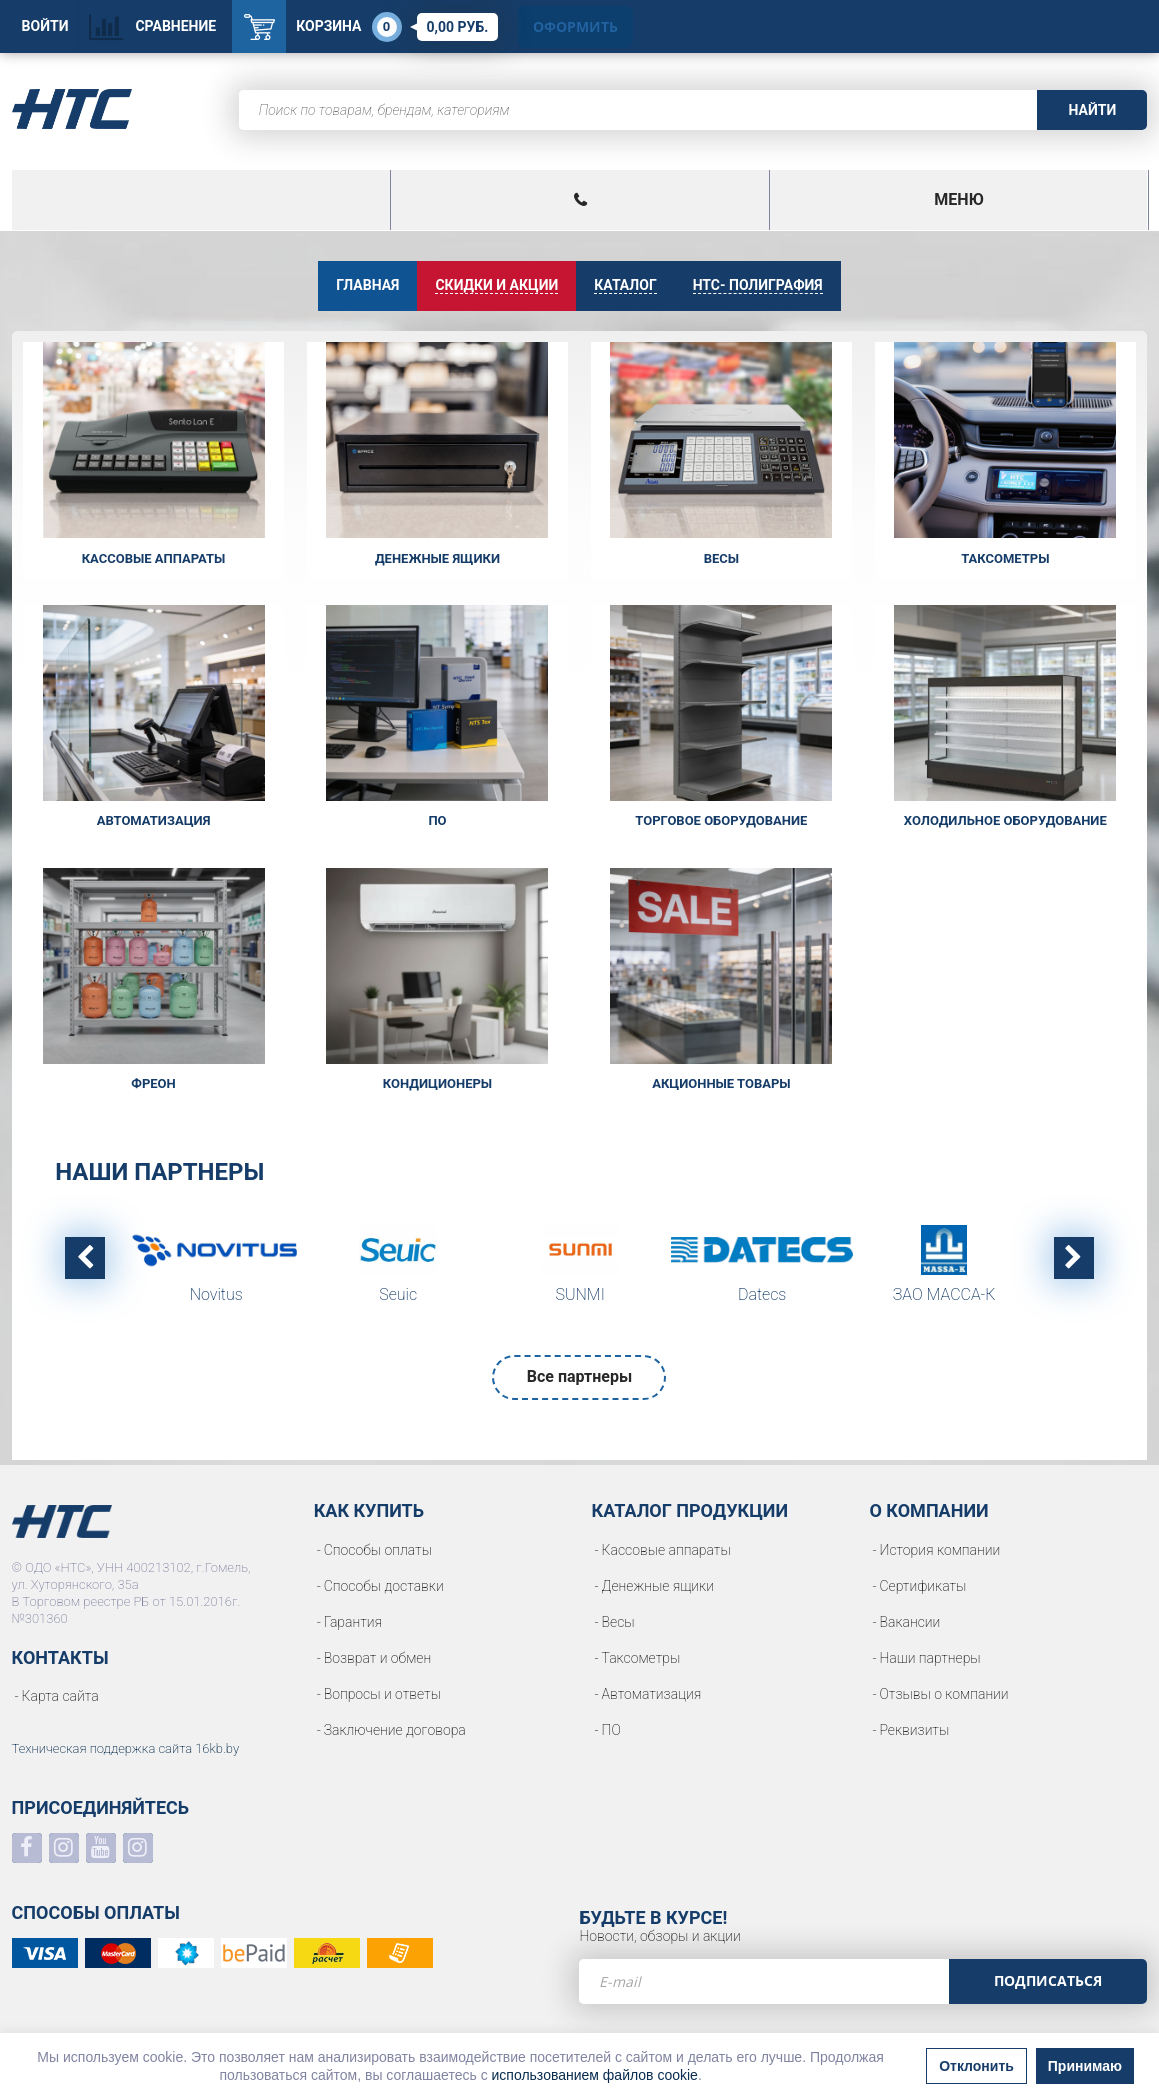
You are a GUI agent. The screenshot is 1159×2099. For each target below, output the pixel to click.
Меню (958, 199)
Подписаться (1048, 1980)
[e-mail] (763, 1981)
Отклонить (976, 2066)
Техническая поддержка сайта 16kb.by (126, 1748)
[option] (216, 1270)
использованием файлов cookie (595, 2075)
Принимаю (1085, 2066)
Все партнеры (579, 1376)
